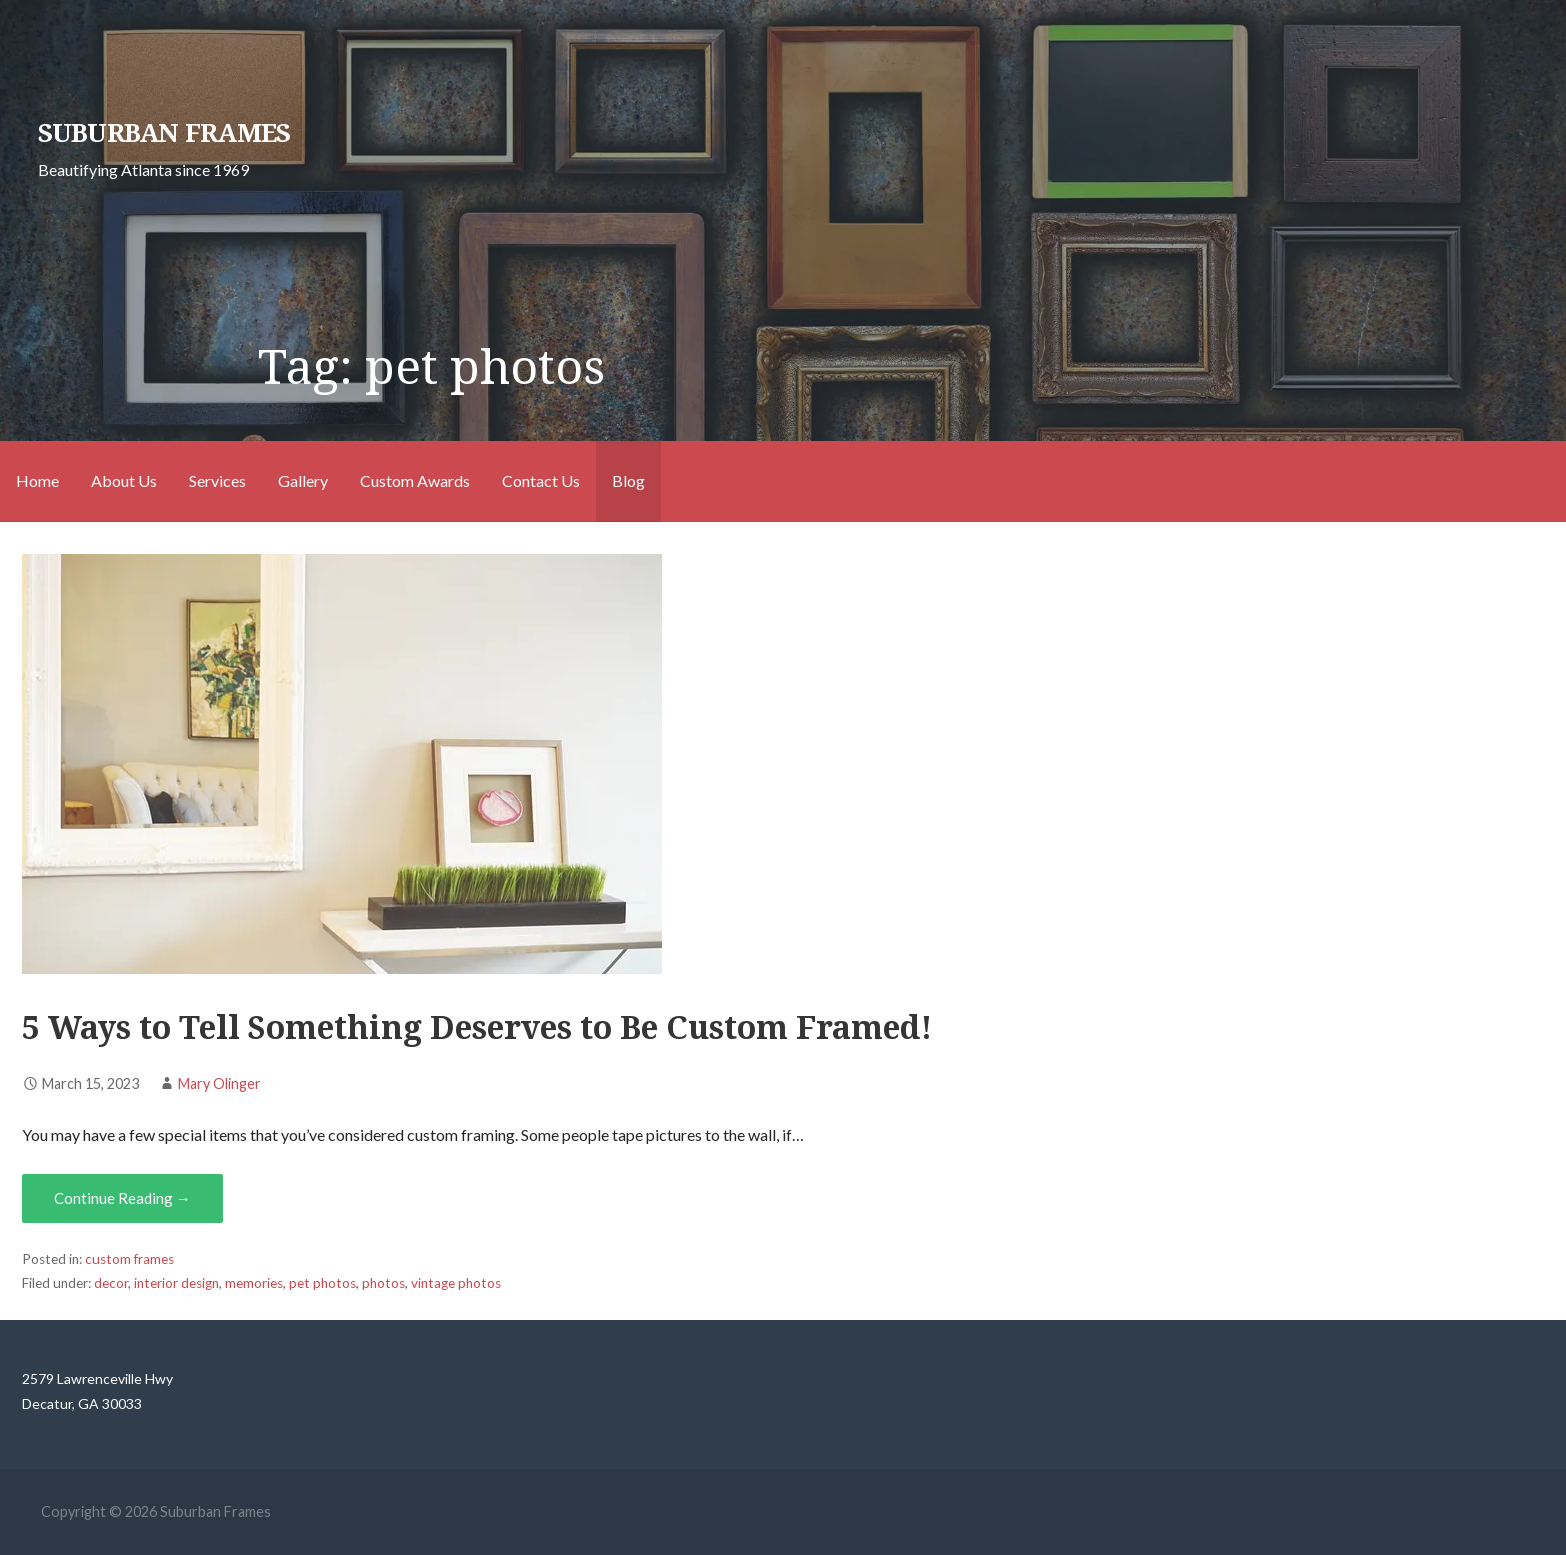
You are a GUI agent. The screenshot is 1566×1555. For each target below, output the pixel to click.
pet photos (322, 1283)
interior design (176, 1283)
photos (383, 1283)
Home (37, 480)
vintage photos (456, 1283)
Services (217, 480)
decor (111, 1283)
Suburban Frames (164, 133)
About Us (124, 480)
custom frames (129, 1259)
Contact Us (541, 480)
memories (254, 1283)
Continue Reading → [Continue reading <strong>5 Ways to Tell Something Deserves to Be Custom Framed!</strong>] (122, 1198)
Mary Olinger (219, 1083)
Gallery (303, 480)
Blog (628, 480)
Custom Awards (415, 480)
